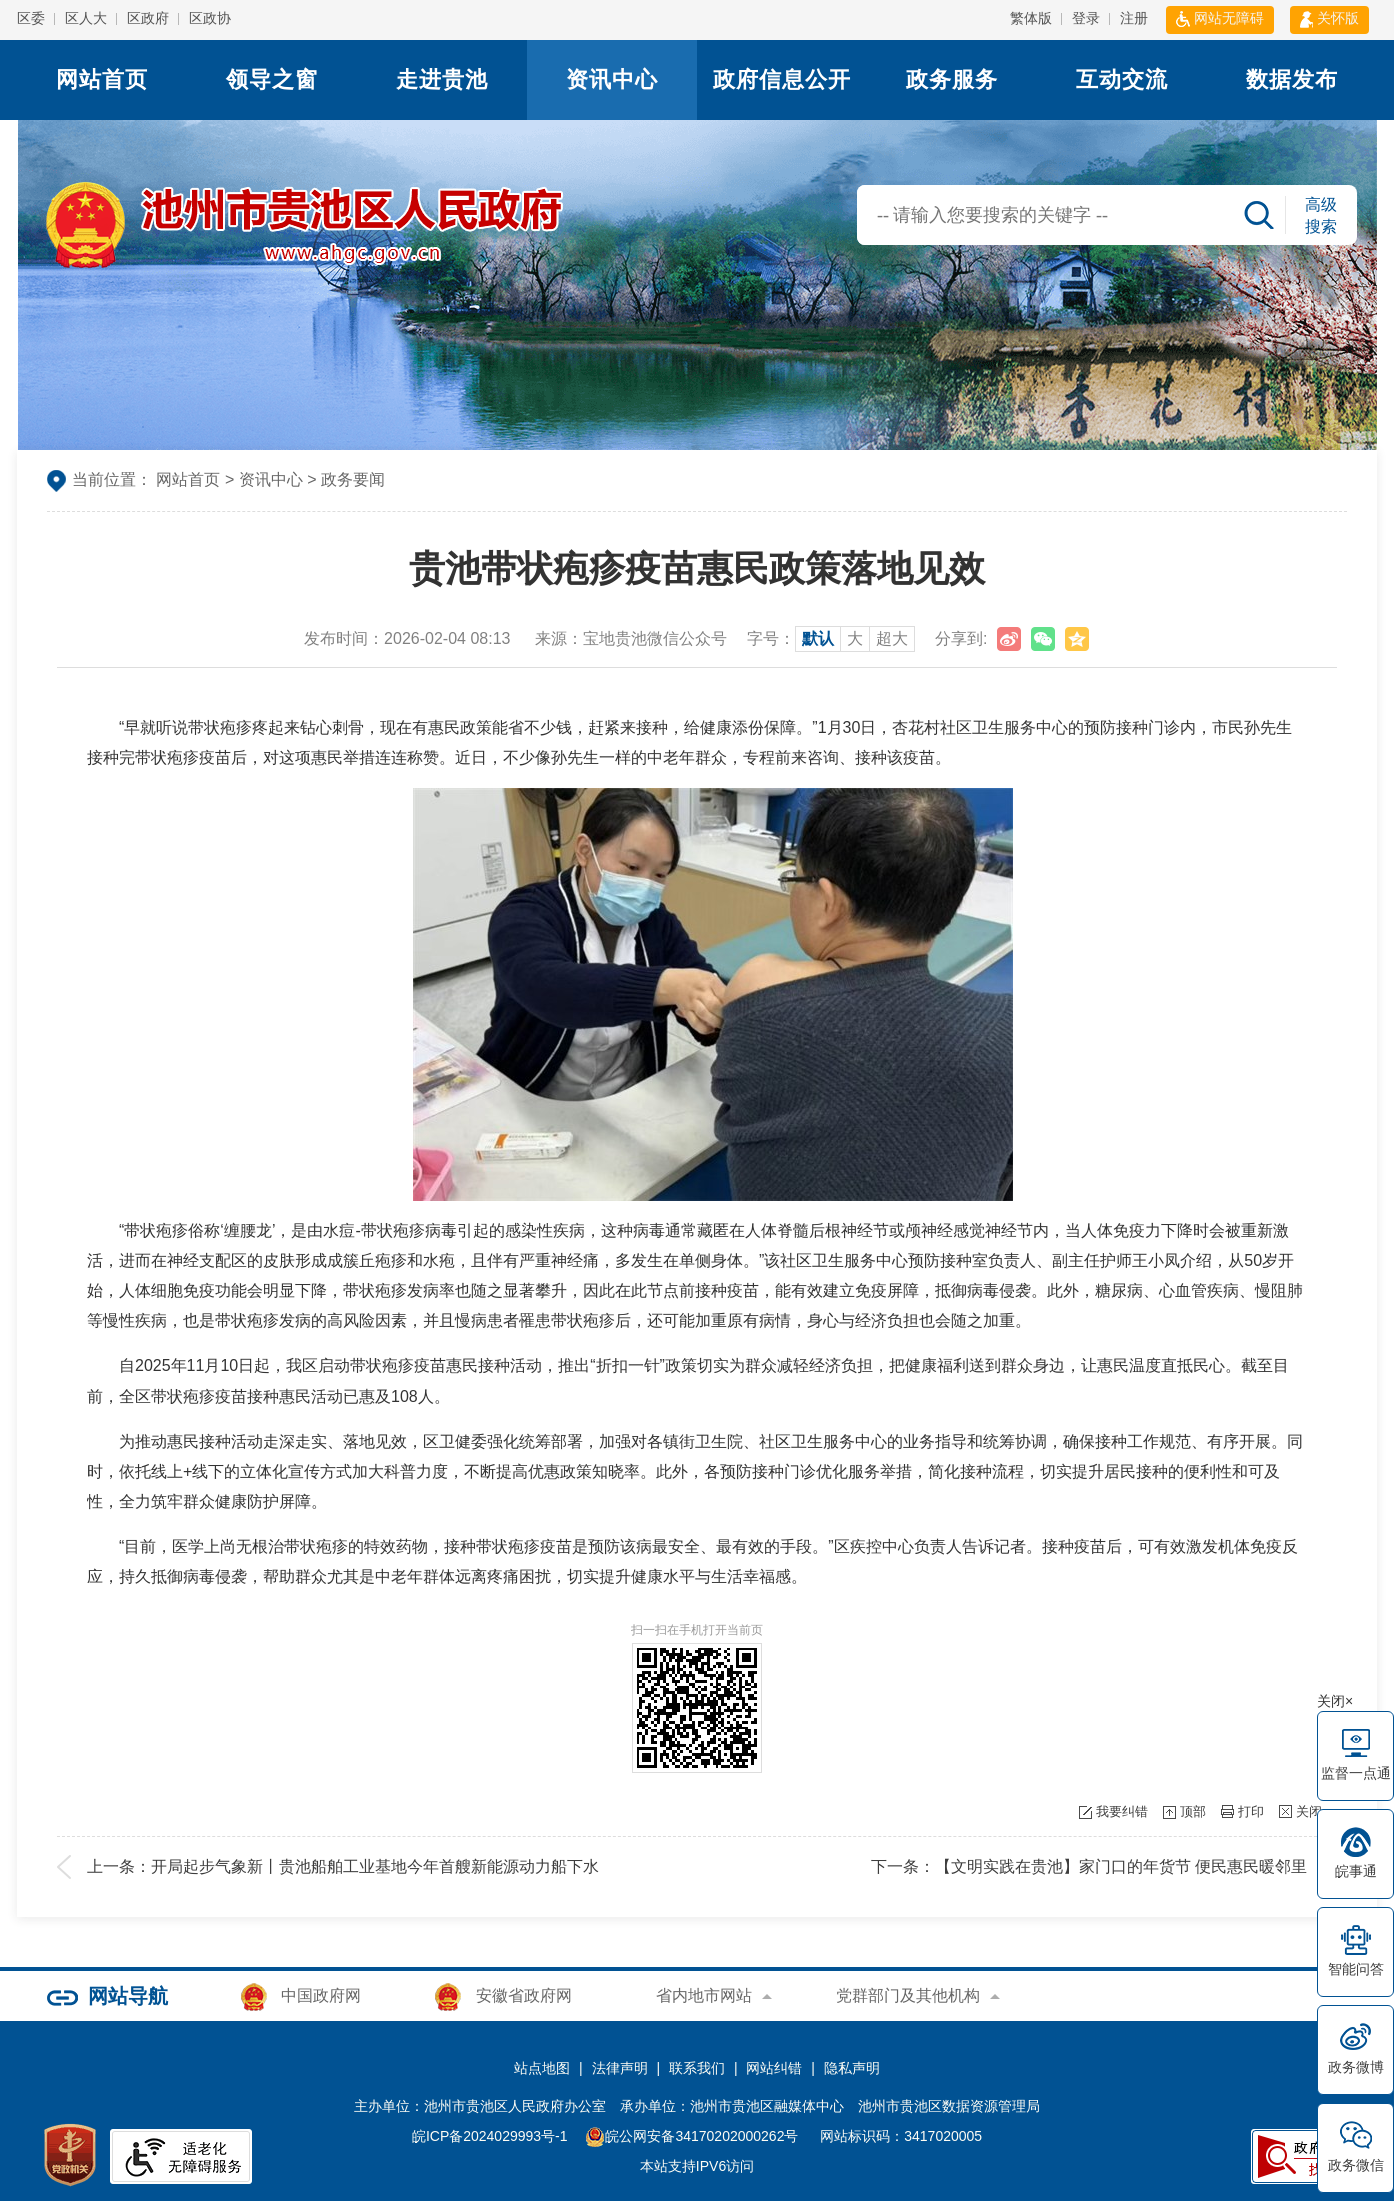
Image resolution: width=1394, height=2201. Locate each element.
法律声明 (620, 2068)
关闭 (1309, 1811)
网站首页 (102, 79)
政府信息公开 (782, 79)
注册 (1134, 18)
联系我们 (697, 2068)
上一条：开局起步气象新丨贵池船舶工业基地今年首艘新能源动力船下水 (343, 1866)
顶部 (1193, 1811)
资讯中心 (612, 79)
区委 (31, 18)
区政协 (210, 18)
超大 (892, 638)
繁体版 (1031, 18)
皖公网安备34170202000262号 (693, 2136)
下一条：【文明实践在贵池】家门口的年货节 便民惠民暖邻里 (1089, 1866)
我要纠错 (1122, 1811)
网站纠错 (774, 2068)
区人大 (86, 18)
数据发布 (1292, 79)
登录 (1086, 18)
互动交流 (1122, 79)
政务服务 (952, 79)
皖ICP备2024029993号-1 (490, 2136)
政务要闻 (353, 479)
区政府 (148, 18)
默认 (818, 638)
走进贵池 (442, 79)
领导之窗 (272, 79)
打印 (1251, 1811)
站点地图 (542, 2068)
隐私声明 (852, 2068)
